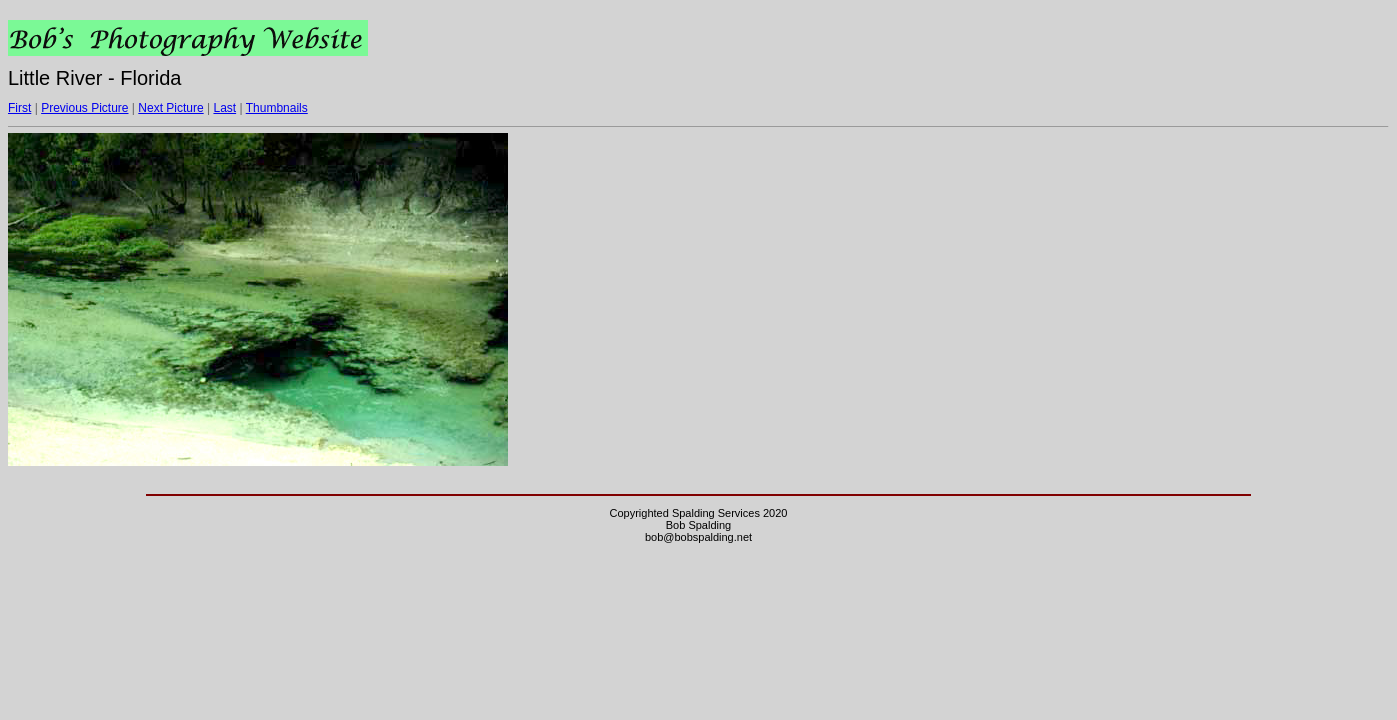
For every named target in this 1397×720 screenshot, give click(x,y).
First (19, 108)
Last (224, 108)
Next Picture (170, 108)
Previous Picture (84, 108)
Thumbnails (277, 108)
